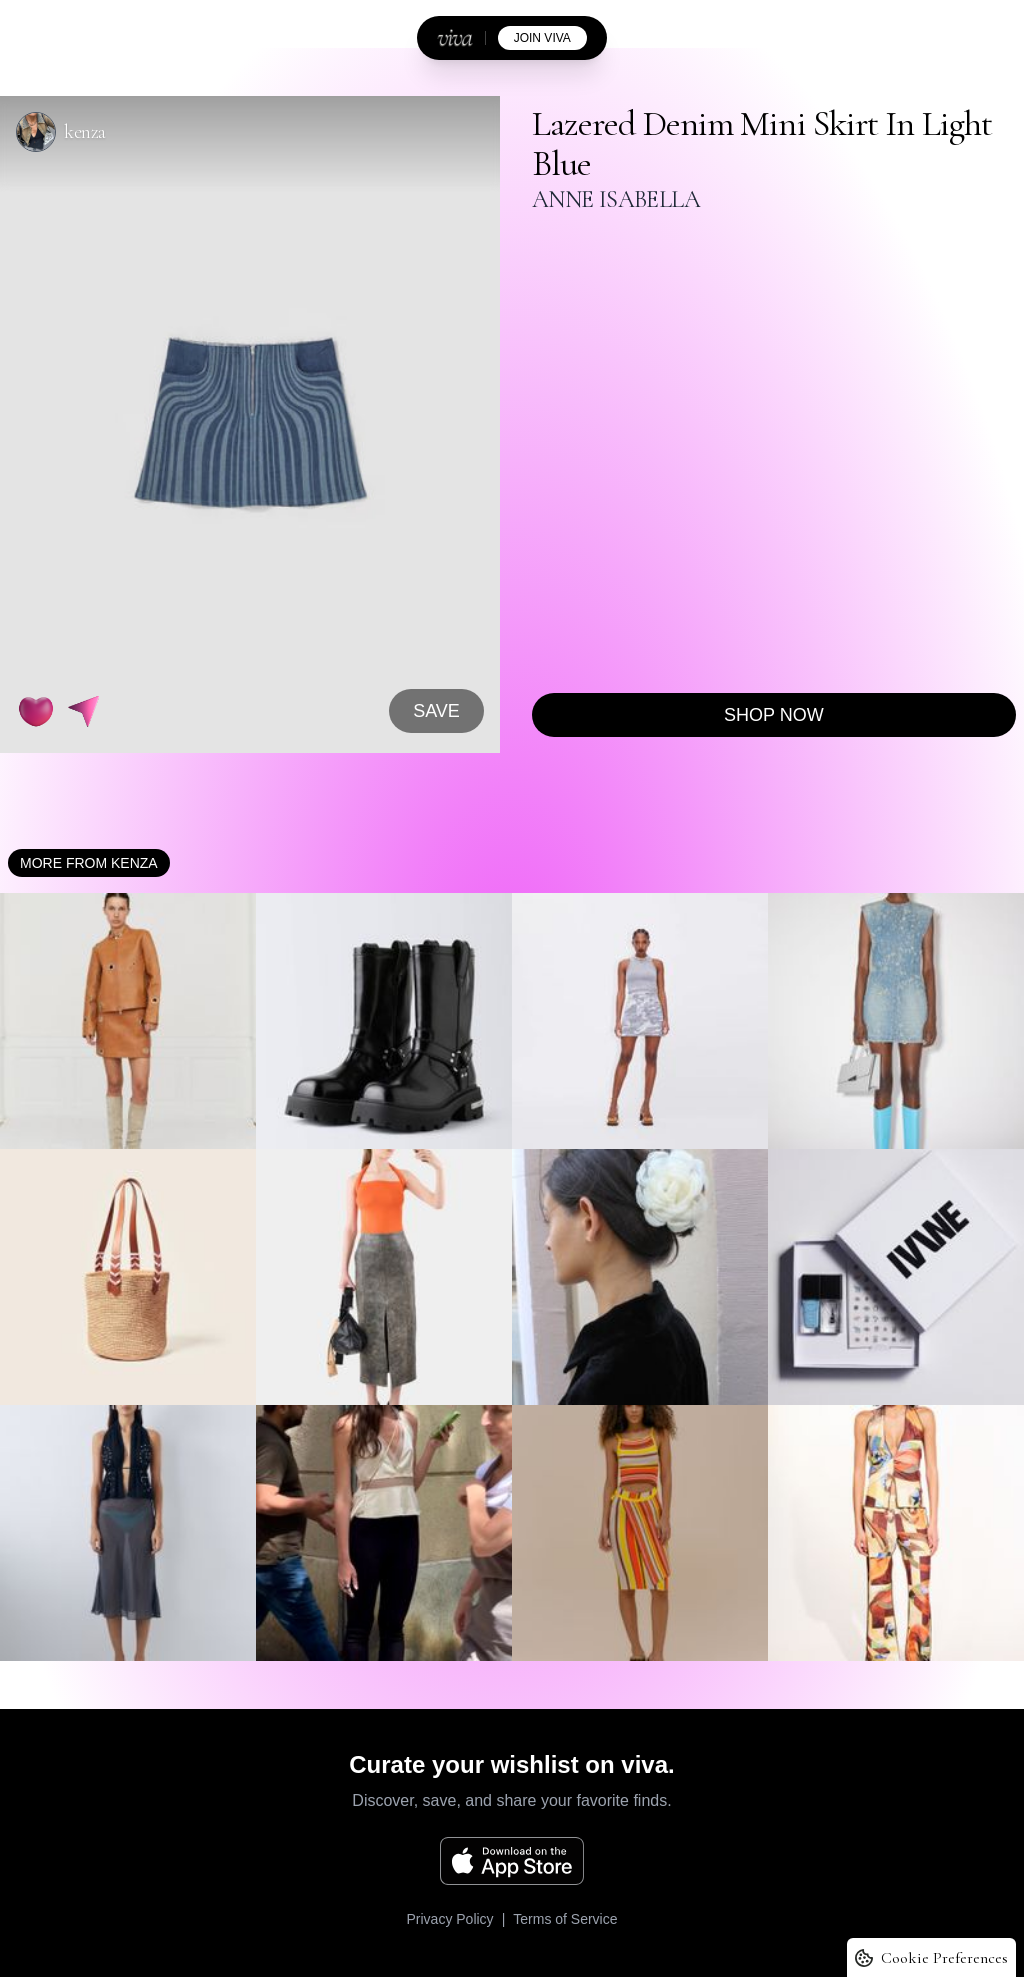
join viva (542, 38)
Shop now (774, 715)
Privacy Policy (449, 1919)
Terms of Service (565, 1919)
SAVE (436, 711)
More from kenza (89, 863)
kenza (85, 132)
